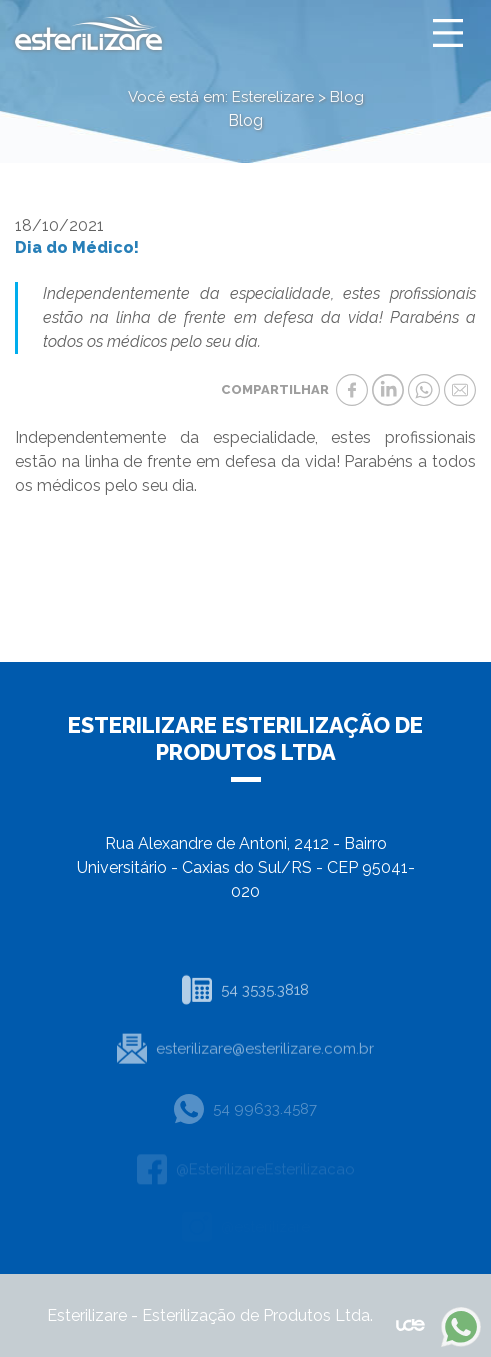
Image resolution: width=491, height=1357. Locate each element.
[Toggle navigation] (448, 33)
